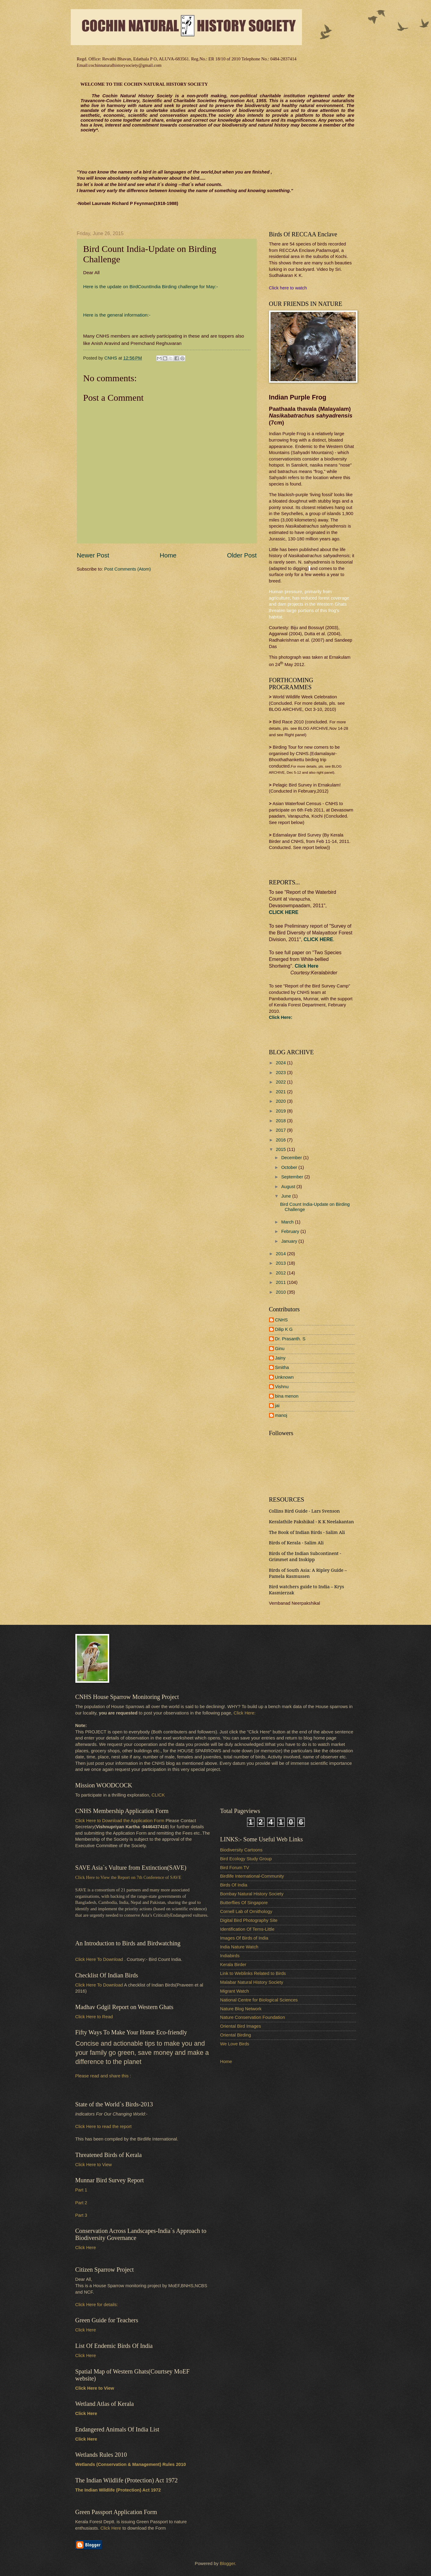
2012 (281, 1272)
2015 (281, 1149)
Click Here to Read (94, 2016)
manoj (281, 1415)
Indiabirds (230, 1955)
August (288, 1186)
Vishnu (282, 1386)
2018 (281, 1120)
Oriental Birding (235, 2035)
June (286, 1196)
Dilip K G (284, 1329)
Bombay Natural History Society (252, 1893)
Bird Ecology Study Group (246, 1858)
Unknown (284, 1377)
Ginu (280, 1348)
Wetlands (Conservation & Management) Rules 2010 (130, 2464)
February (290, 1231)
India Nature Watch (239, 1946)
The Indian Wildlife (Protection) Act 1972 (118, 2490)
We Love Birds (234, 2043)
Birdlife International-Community (252, 1876)
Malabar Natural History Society (251, 1982)
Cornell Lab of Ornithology (246, 1911)
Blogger (227, 2563)
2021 (281, 1091)
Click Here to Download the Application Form (119, 1820)
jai (277, 1405)
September (292, 1176)
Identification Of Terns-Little (247, 1929)
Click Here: (245, 1713)
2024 (281, 1062)
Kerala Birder (233, 1964)
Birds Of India (233, 1885)
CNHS (281, 1319)
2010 (281, 1292)
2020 (281, 1101)
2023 (281, 1072)
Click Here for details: (96, 2304)
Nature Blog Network (241, 2008)
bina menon (287, 1396)
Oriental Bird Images (240, 2026)
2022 (281, 1082)
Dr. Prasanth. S (290, 1338)
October (289, 1167)
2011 (281, 1282)
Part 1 (81, 2189)
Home (168, 555)
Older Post (242, 555)
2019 (281, 1111)
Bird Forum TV (234, 1867)
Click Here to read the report (103, 2126)
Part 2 (81, 2202)
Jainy (280, 1358)
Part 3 (81, 2215)
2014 (281, 1253)
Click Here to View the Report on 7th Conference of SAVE (128, 1877)
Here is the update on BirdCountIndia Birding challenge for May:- (150, 286)
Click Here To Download (99, 1985)
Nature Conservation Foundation (252, 2017)
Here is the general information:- (117, 314)
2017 (281, 1130)
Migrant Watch (234, 1991)
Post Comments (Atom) (127, 569)
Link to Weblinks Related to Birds (253, 1973)
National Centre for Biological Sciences (259, 1999)
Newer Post (93, 555)
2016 (281, 1140)
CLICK (158, 1795)
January (289, 1241)
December (292, 1157)
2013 (281, 1263)
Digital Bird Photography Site (249, 1920)
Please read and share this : (103, 2075)
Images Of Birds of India (244, 1938)
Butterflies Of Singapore (244, 1902)
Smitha (282, 1367)
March (288, 1222)
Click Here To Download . (100, 1959)
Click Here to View (93, 2164)
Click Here (306, 966)
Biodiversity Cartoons (241, 1849)
